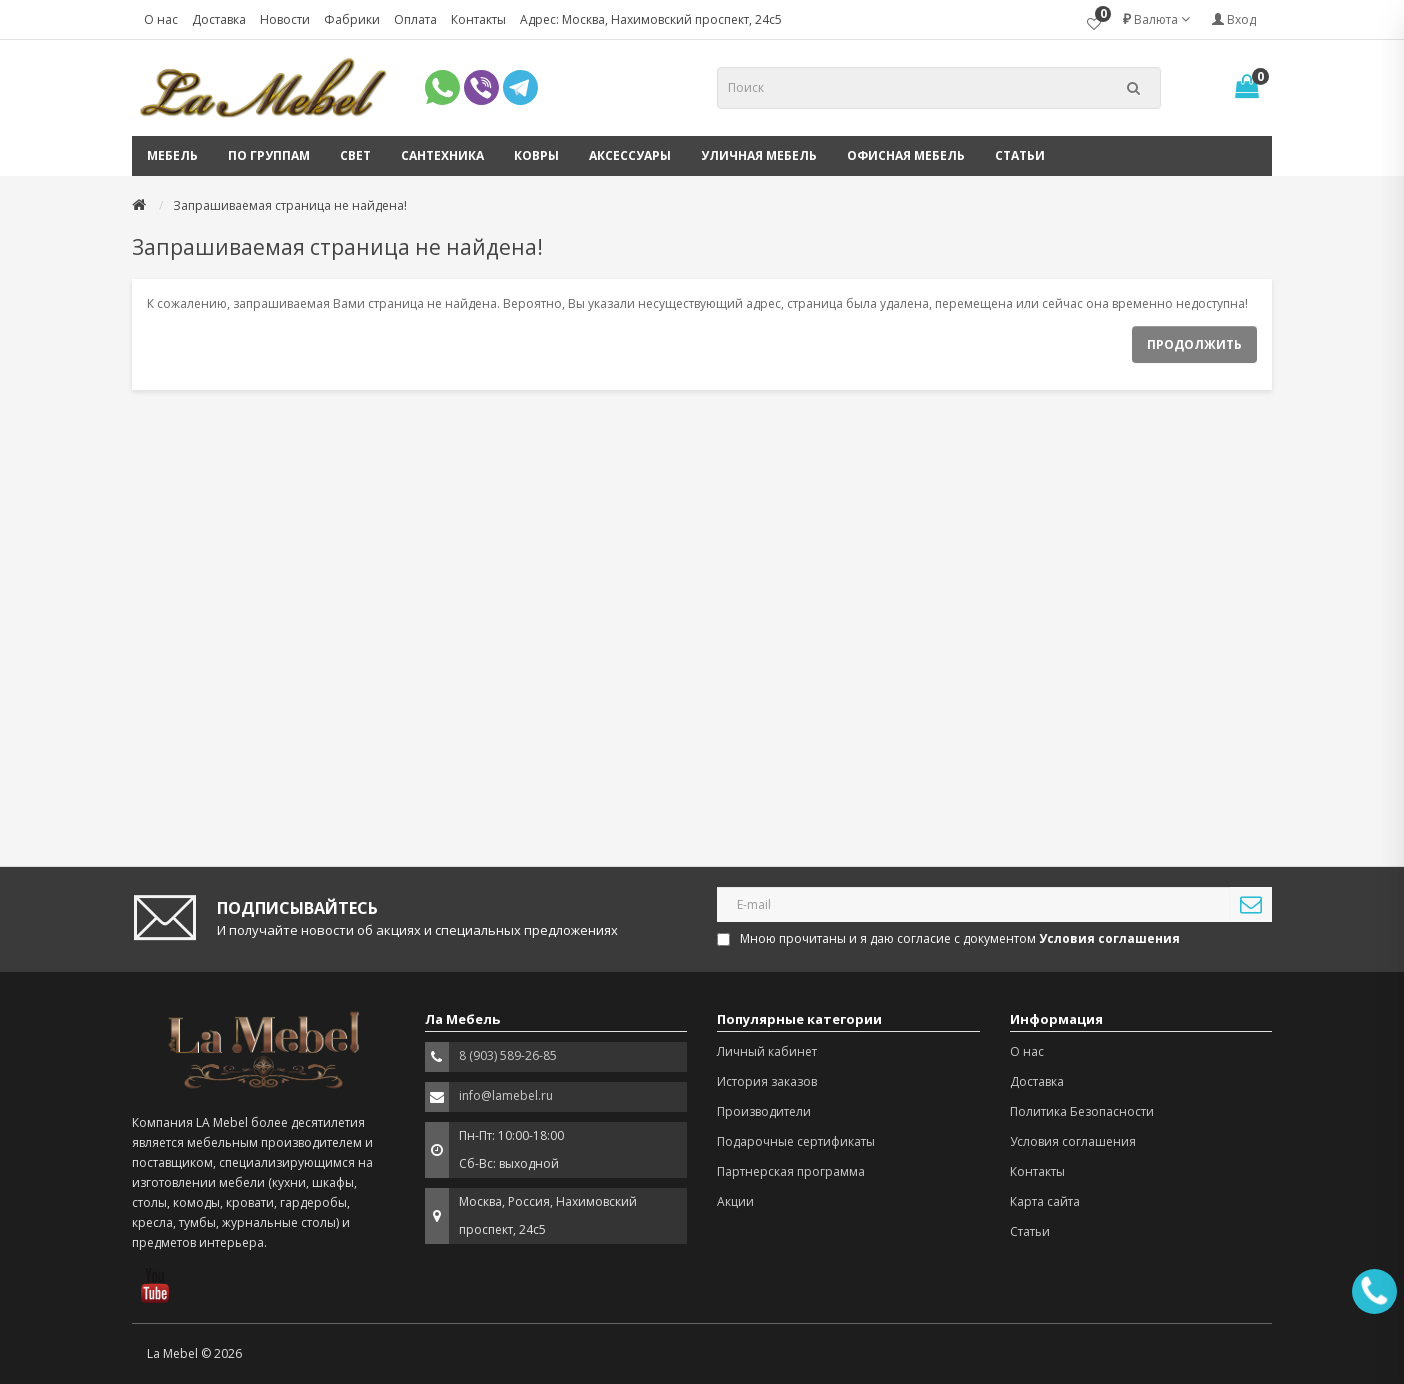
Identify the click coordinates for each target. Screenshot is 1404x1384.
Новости (285, 19)
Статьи (1020, 155)
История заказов (767, 1081)
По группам (269, 155)
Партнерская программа (791, 1171)
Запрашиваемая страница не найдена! (290, 205)
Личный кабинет (767, 1051)
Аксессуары (630, 155)
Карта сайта (1045, 1201)
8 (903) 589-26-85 (508, 1055)
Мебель (172, 155)
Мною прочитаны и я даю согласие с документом (950, 938)
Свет (355, 155)
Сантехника (442, 155)
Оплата (415, 19)
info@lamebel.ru (506, 1095)
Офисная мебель (906, 155)
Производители (764, 1111)
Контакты (478, 19)
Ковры (536, 155)
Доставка (219, 19)
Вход (1234, 19)
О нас (161, 19)
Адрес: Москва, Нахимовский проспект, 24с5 (651, 19)
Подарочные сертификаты (796, 1141)
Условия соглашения (1073, 1141)
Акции (735, 1201)
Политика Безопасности (1082, 1111)
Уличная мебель (759, 155)
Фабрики (352, 19)
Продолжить (1194, 344)
